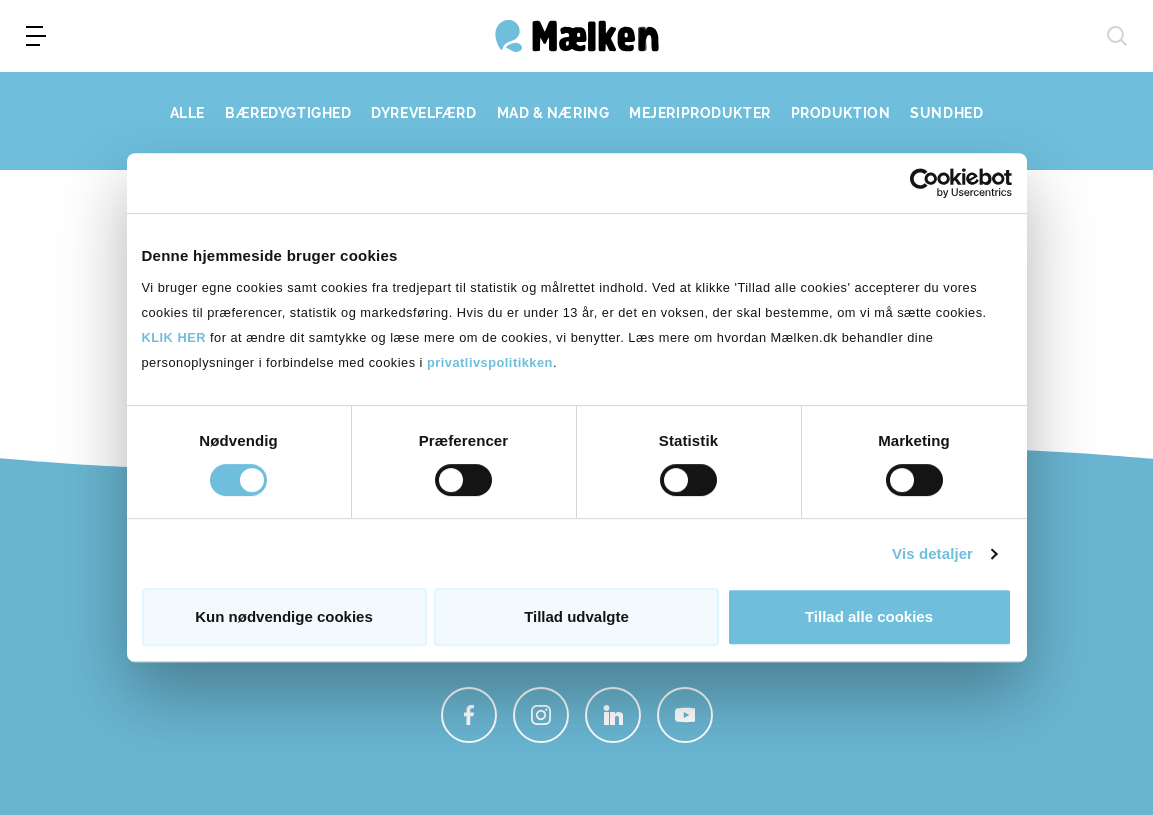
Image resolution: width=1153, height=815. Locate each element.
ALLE (187, 113)
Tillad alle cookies (869, 616)
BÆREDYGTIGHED (288, 113)
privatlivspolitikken (490, 362)
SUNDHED (946, 113)
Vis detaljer (932, 553)
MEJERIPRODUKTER (699, 113)
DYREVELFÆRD (423, 113)
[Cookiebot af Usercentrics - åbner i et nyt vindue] (924, 183)
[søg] (1117, 36)
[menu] (36, 36)
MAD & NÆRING (553, 113)
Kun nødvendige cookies (284, 616)
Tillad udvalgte (576, 616)
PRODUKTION (841, 113)
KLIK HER (174, 337)
